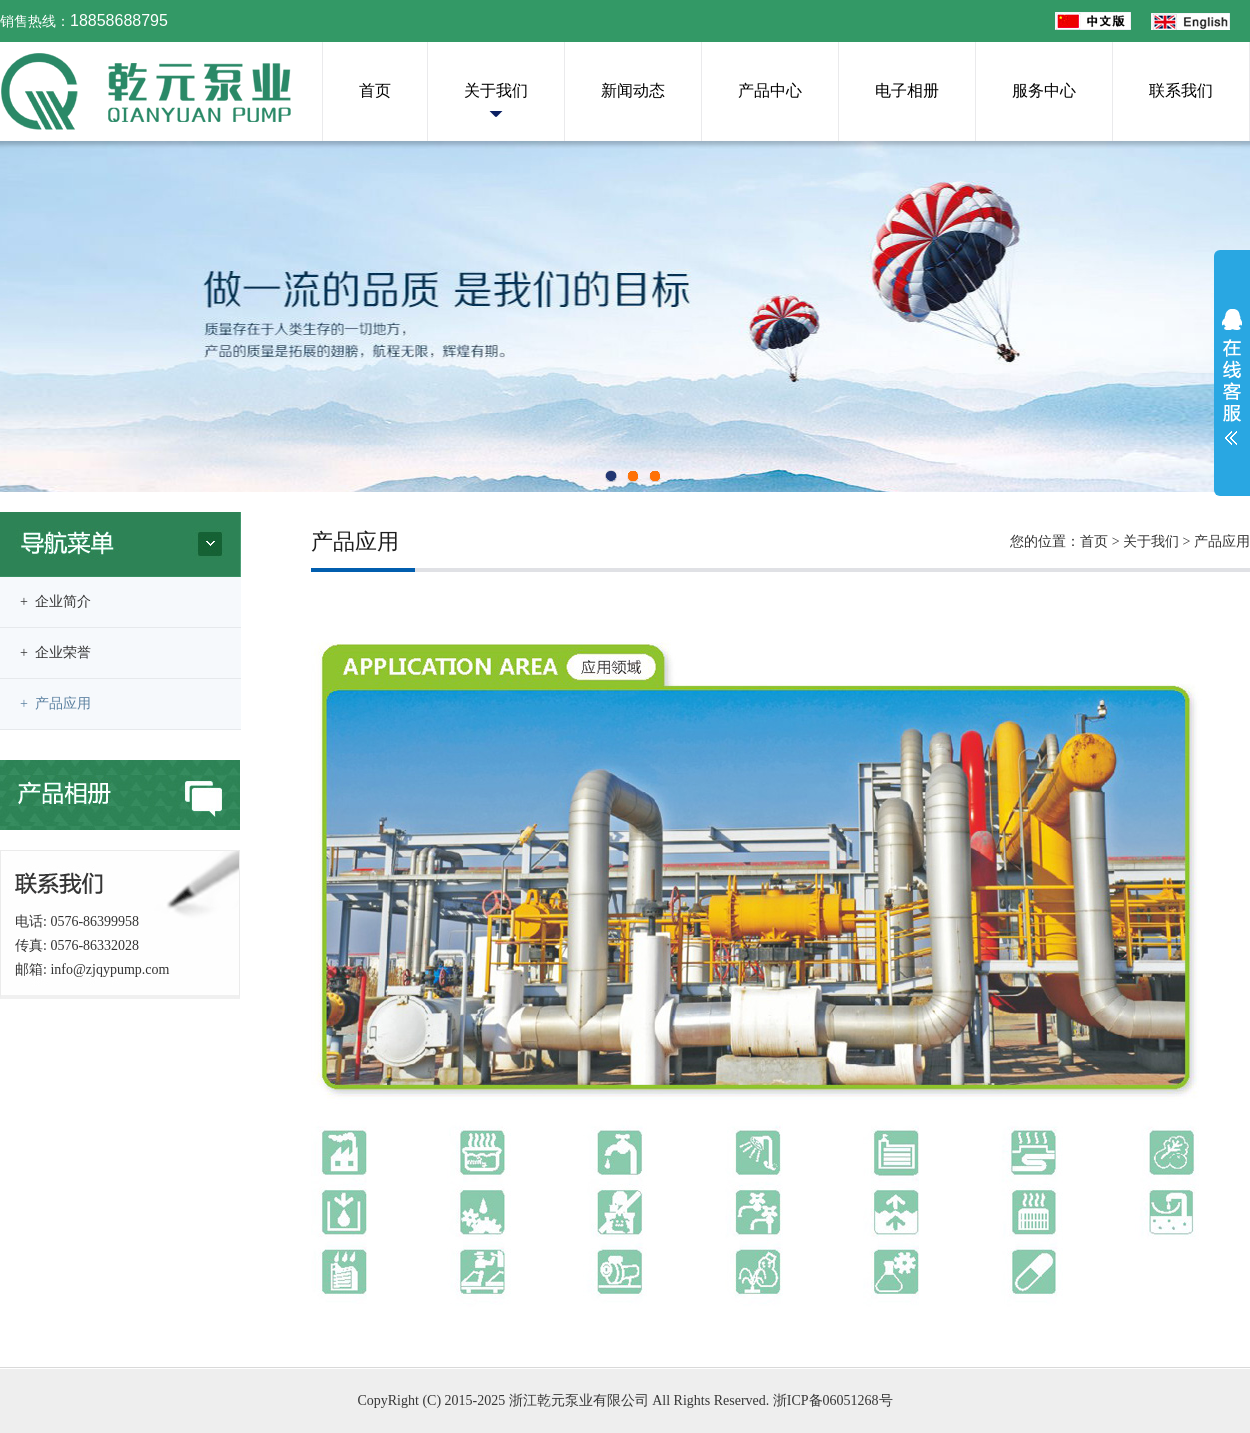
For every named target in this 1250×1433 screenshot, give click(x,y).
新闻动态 (633, 90)
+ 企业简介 (55, 601)
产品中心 (770, 90)
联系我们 (1181, 90)
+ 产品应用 (55, 703)
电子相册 (907, 90)
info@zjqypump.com (109, 969)
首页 (375, 90)
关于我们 (496, 90)
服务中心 (1044, 90)
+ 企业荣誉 (55, 652)
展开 (1232, 377)
